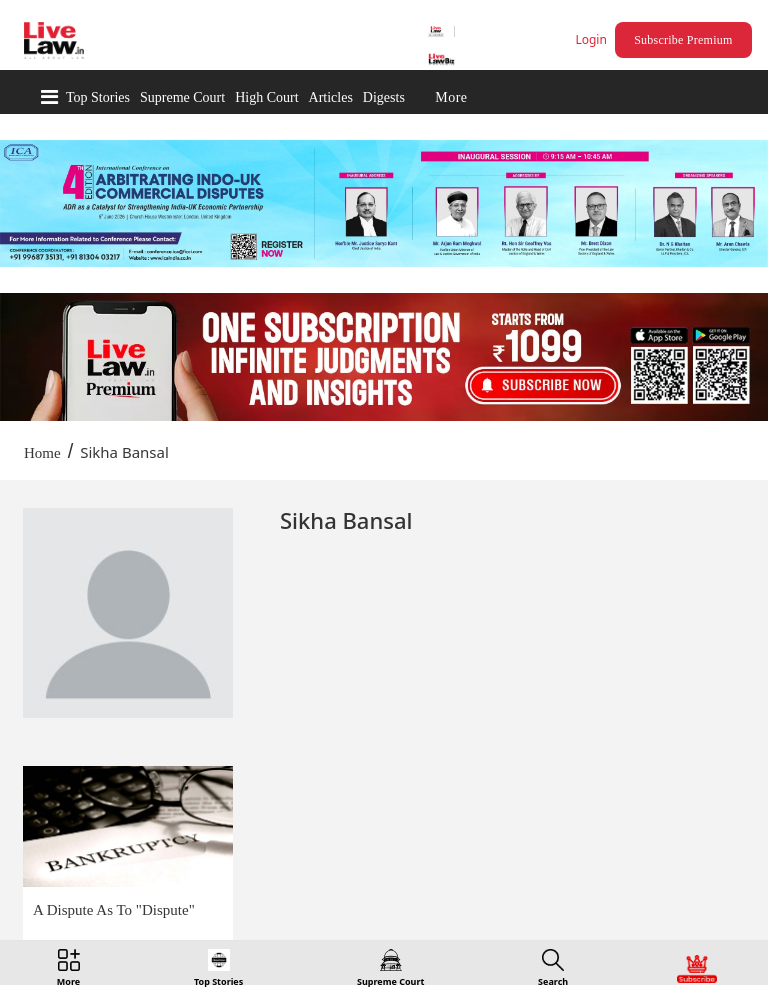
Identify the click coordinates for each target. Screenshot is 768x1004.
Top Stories (98, 97)
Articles (331, 97)
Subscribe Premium (683, 40)
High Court (266, 97)
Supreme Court (182, 97)
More (451, 97)
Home (42, 453)
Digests (384, 97)
